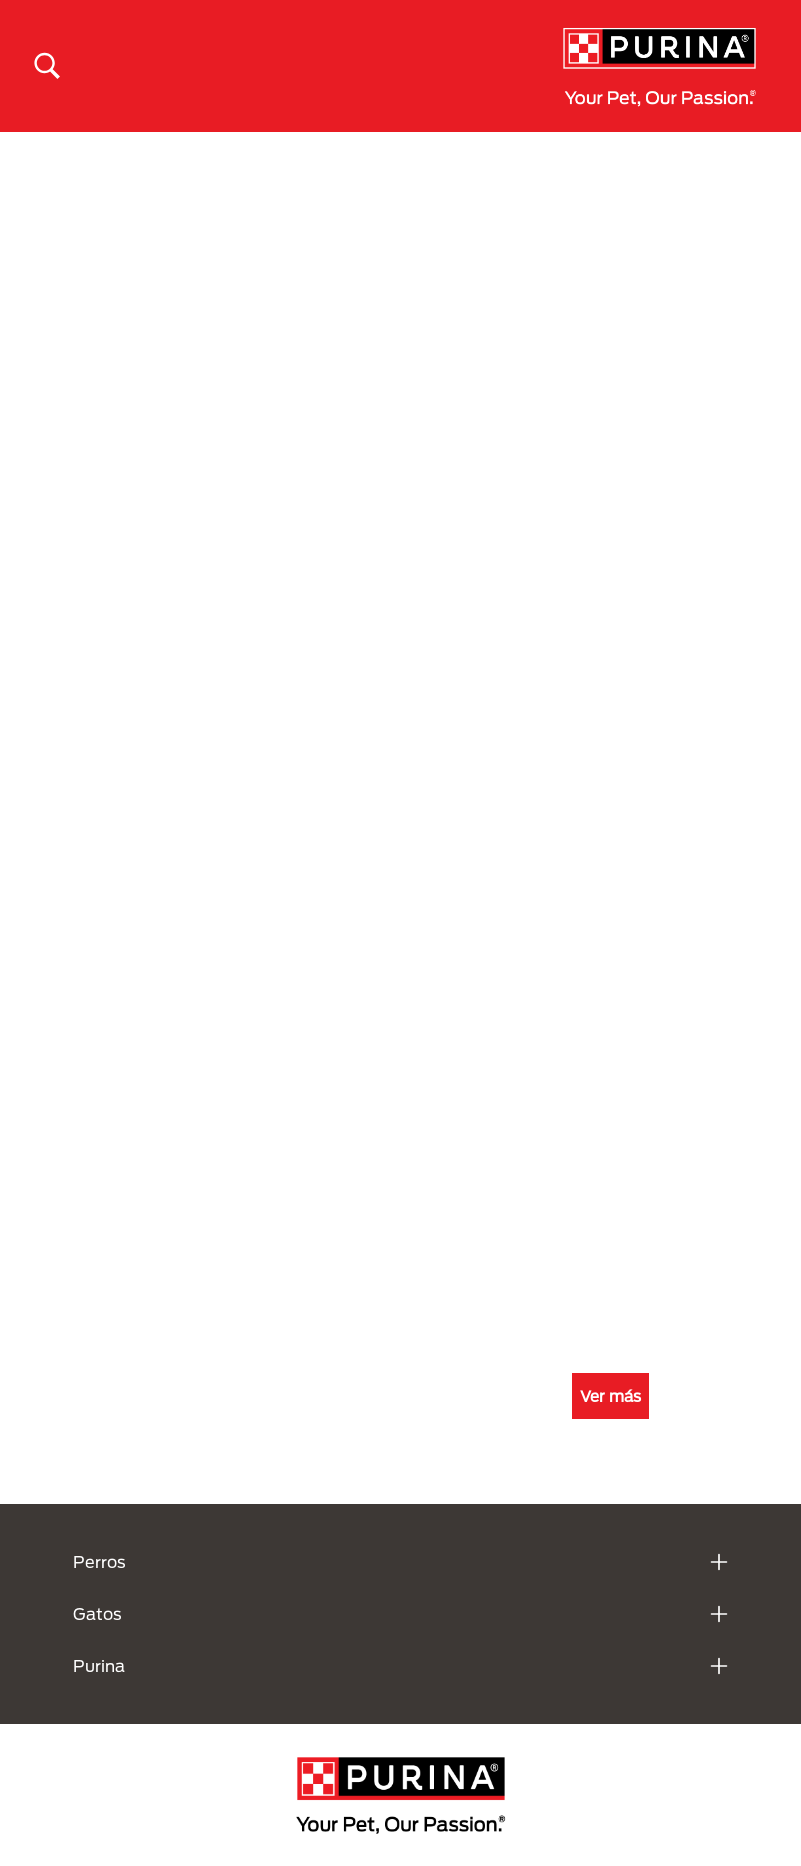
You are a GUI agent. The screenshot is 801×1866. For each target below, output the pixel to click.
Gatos (97, 1613)
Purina (99, 1665)
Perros (99, 1561)
